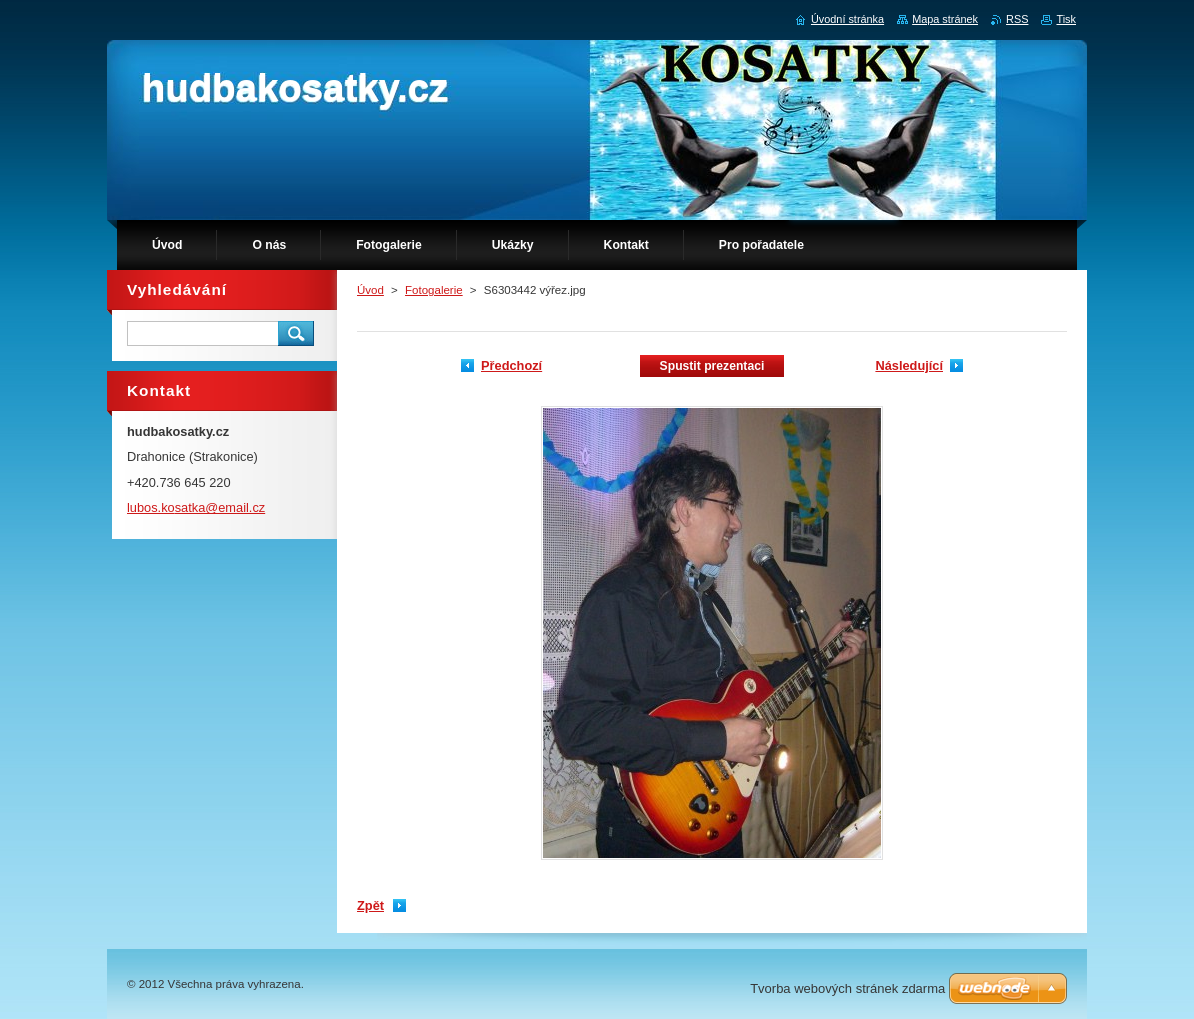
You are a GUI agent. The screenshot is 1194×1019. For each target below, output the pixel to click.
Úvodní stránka (847, 19)
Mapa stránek (945, 19)
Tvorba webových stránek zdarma (847, 988)
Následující (909, 365)
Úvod (370, 290)
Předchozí (511, 365)
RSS (1017, 19)
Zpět (370, 905)
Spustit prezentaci (712, 366)
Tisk (1066, 19)
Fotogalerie (434, 290)
